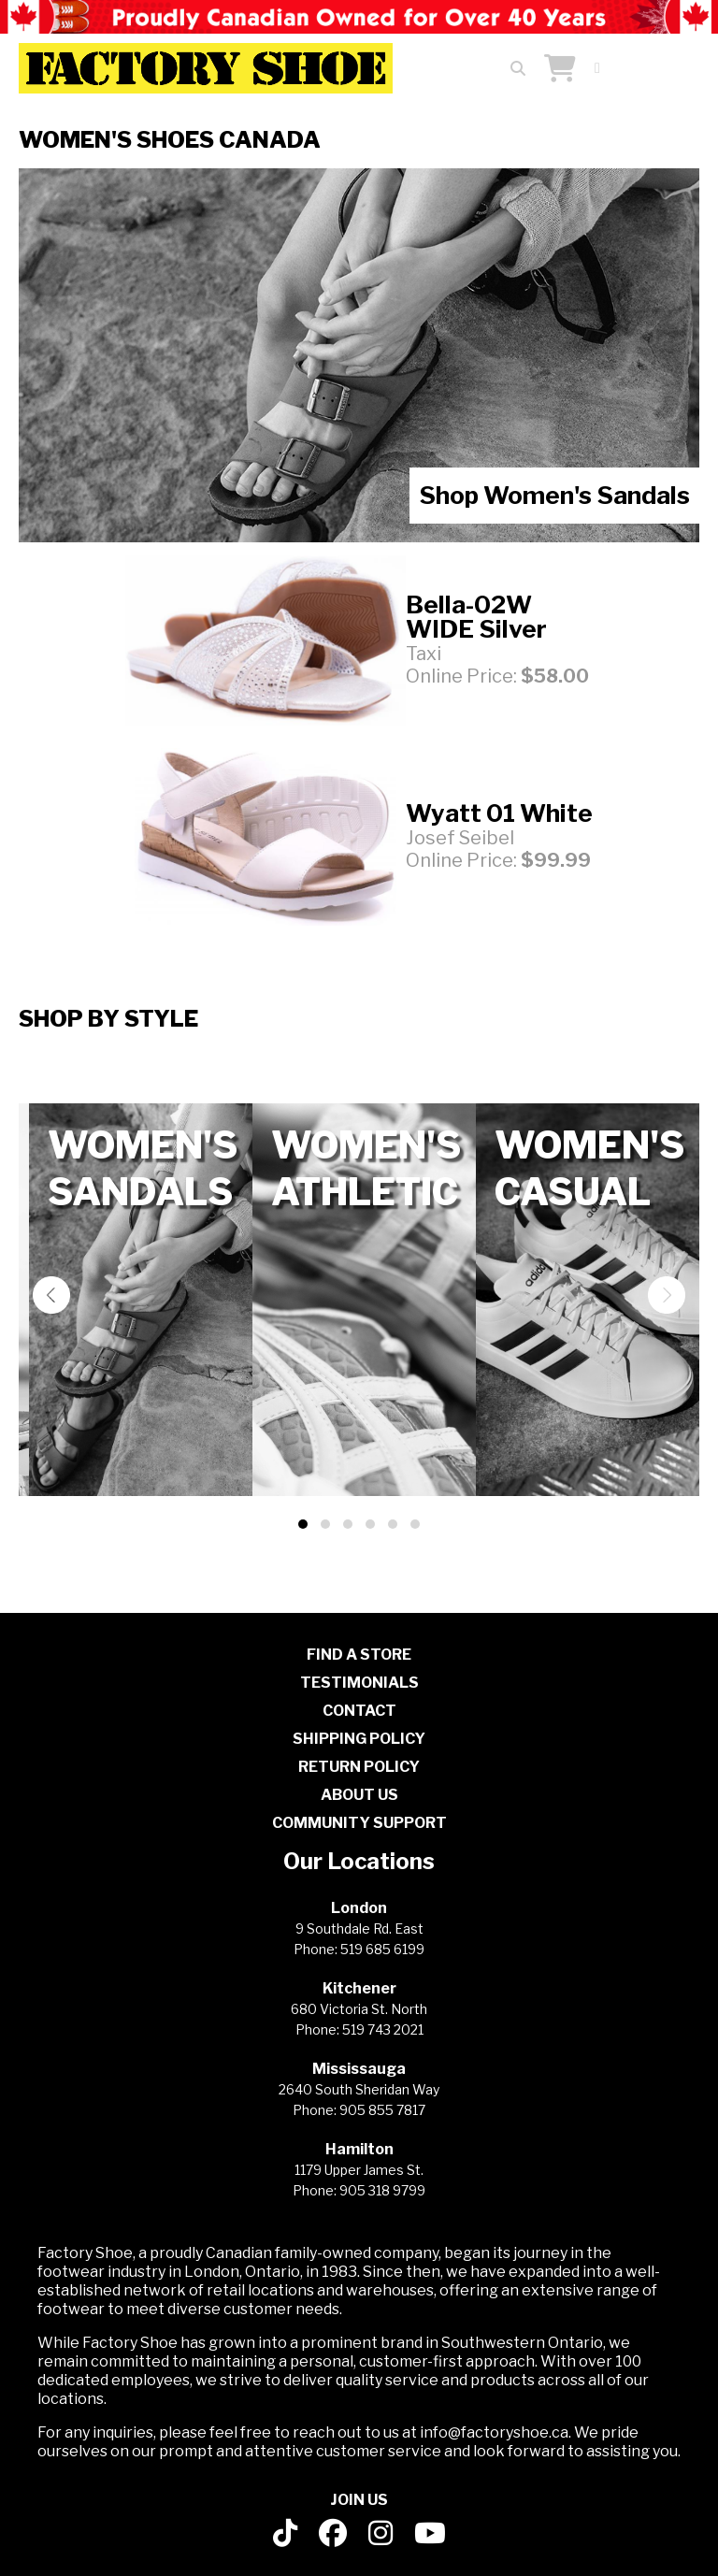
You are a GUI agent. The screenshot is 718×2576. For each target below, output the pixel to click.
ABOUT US (359, 1795)
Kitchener (359, 1988)
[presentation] (51, 1295)
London (359, 1908)
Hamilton (359, 2149)
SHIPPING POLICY (359, 1739)
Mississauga (359, 2069)
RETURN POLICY (359, 1767)
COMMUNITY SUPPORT (359, 1823)
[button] (303, 1524)
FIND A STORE (359, 1654)
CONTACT (359, 1711)
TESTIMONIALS (359, 1682)
